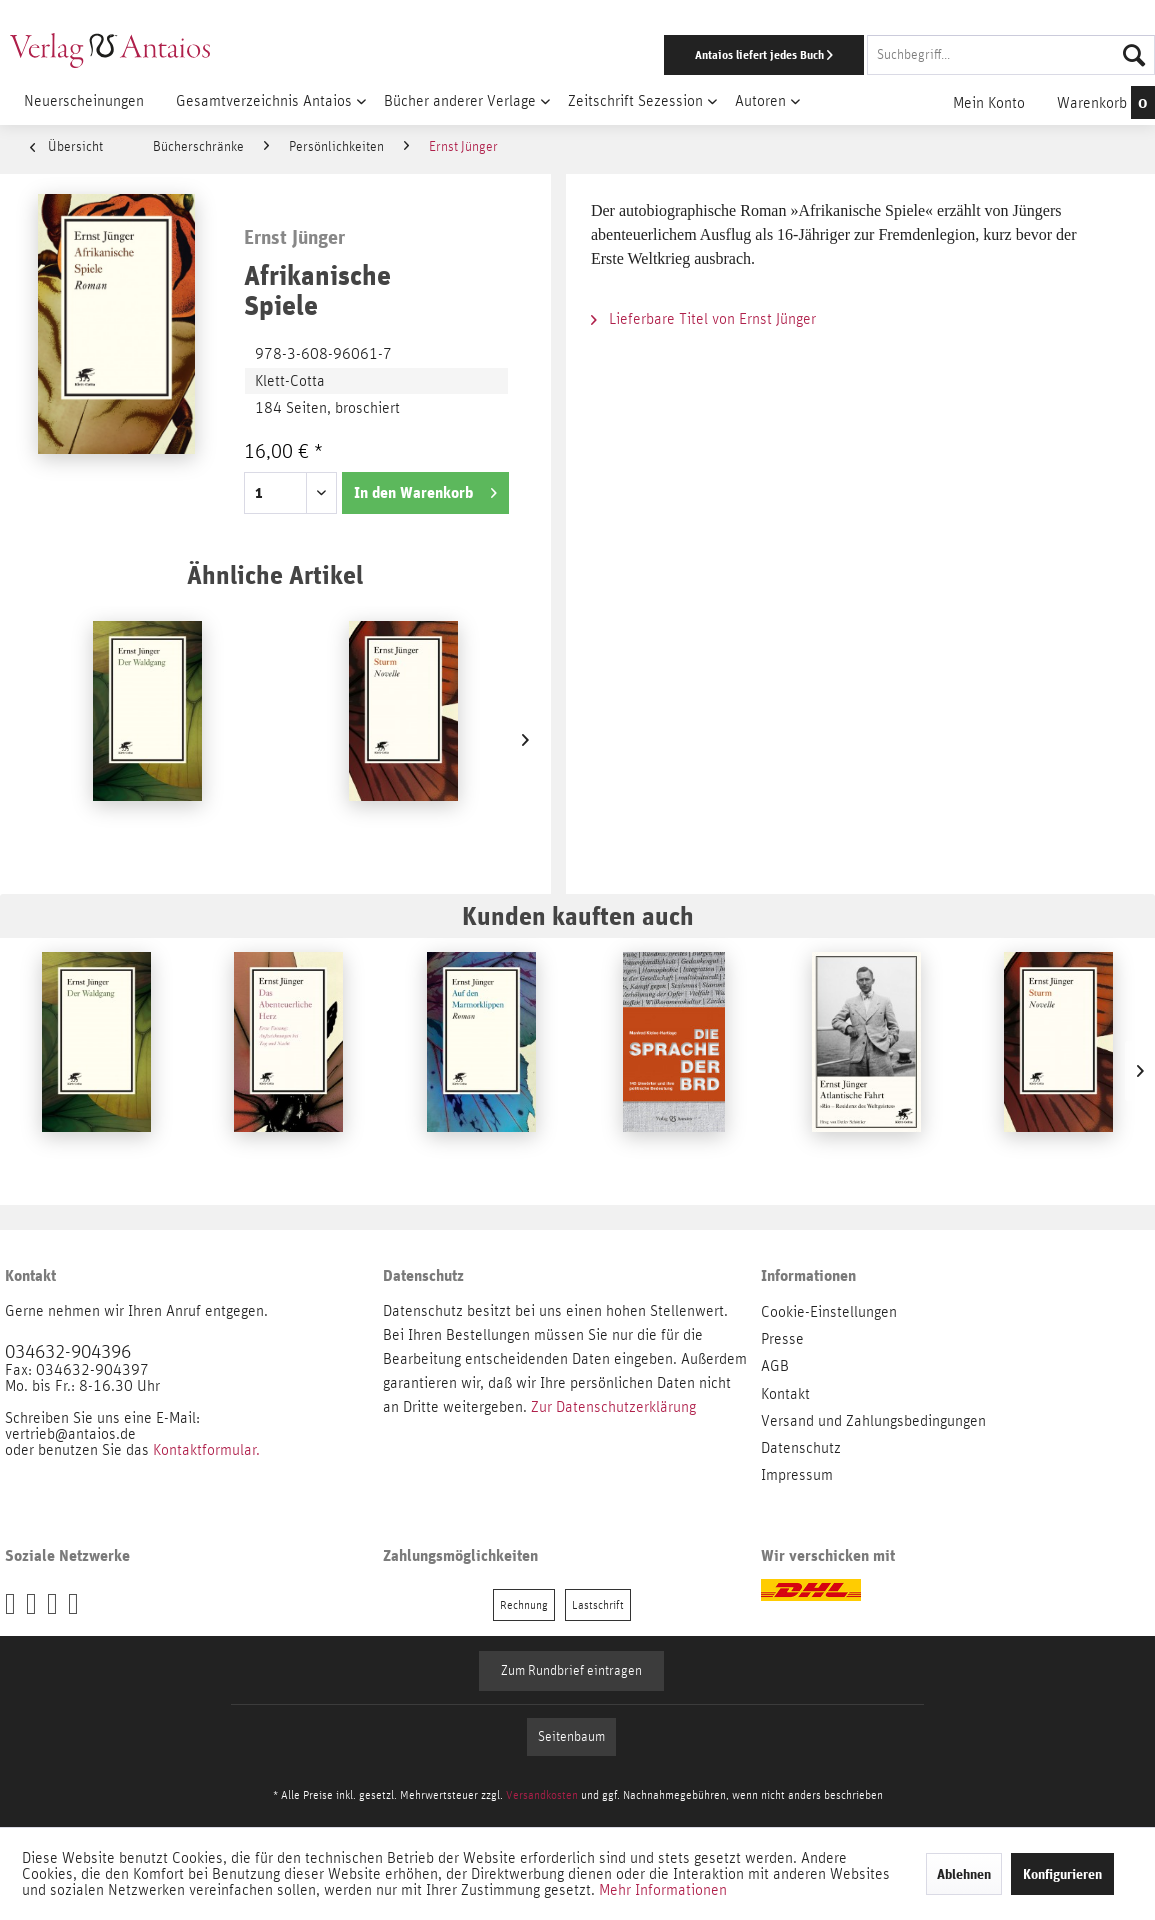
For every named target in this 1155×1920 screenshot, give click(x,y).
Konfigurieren (1062, 1874)
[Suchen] (1134, 55)
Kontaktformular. (206, 1450)
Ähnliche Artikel (275, 574)
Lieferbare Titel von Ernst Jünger (703, 319)
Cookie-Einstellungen (829, 1312)
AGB (775, 1366)
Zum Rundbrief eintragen (571, 1671)
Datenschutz (801, 1448)
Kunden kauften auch (578, 915)
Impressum (797, 1475)
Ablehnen (964, 1874)
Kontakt (785, 1394)
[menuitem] (751, 55)
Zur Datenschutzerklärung (613, 1407)
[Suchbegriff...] (1011, 55)
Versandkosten (542, 1795)
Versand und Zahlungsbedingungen (873, 1421)
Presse (782, 1339)
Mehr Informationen (663, 1890)
